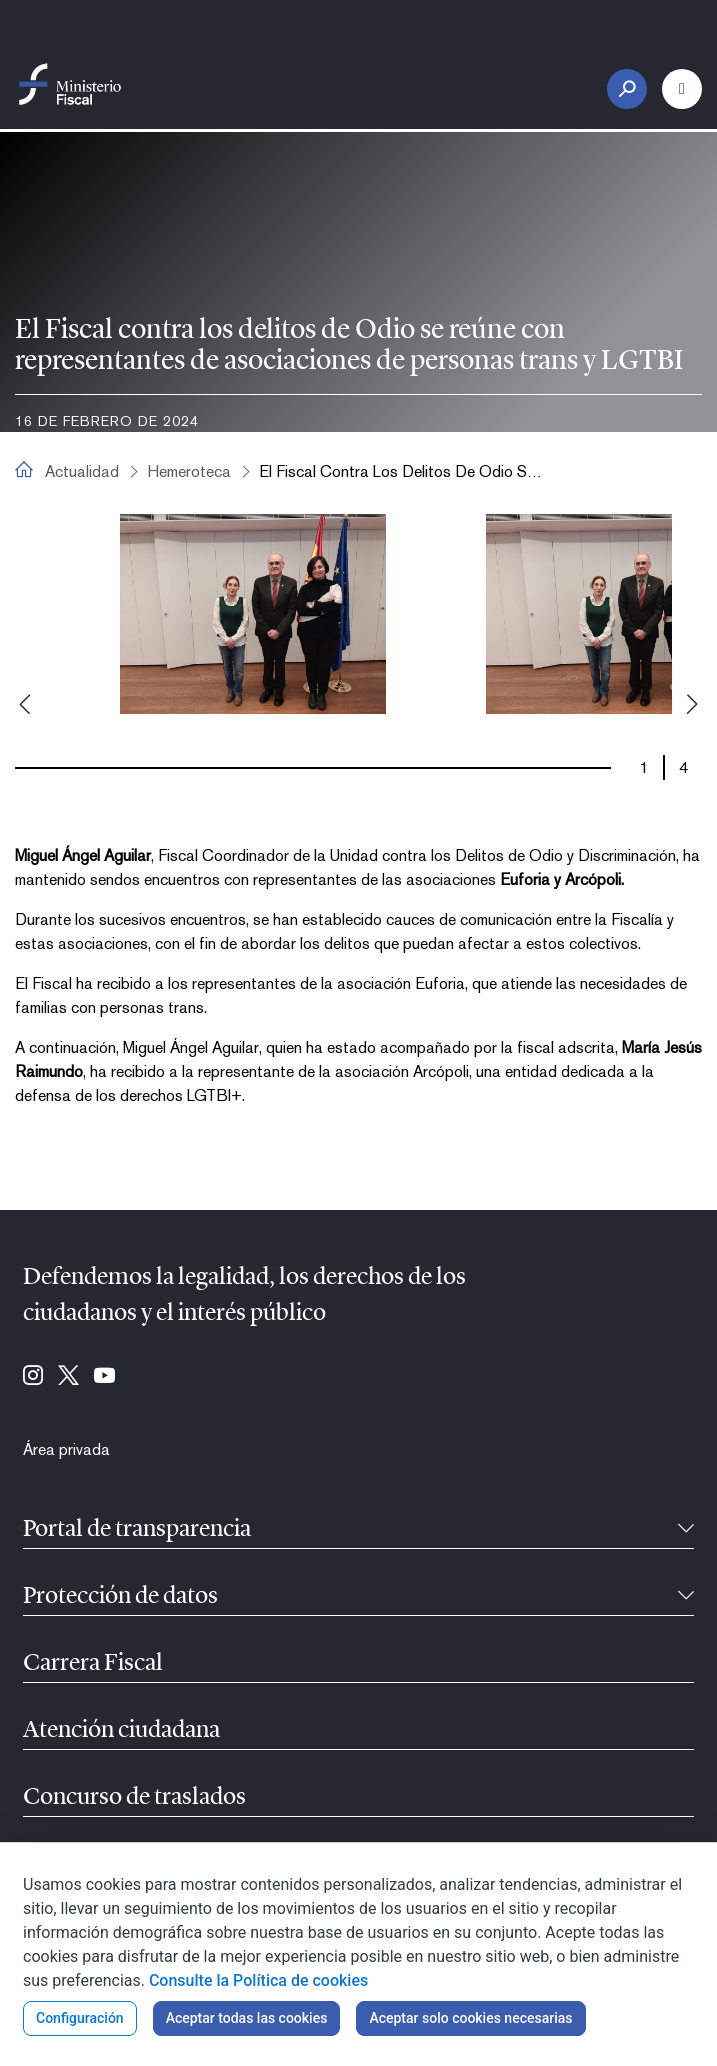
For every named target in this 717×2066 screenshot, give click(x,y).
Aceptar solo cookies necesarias (470, 2018)
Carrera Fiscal (93, 1664)
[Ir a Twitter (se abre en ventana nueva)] (68, 1377)
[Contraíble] (686, 1530)
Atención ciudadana (121, 1731)
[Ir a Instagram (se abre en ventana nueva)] (33, 1377)
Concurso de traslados (134, 1798)
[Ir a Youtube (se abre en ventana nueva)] (104, 1377)
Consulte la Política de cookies (258, 1980)
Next (692, 704)
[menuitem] (66, 1450)
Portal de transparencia (137, 1530)
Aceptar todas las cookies (247, 2018)
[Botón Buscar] (627, 89)
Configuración (80, 2018)
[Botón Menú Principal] (682, 89)
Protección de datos (120, 1597)
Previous (25, 704)
